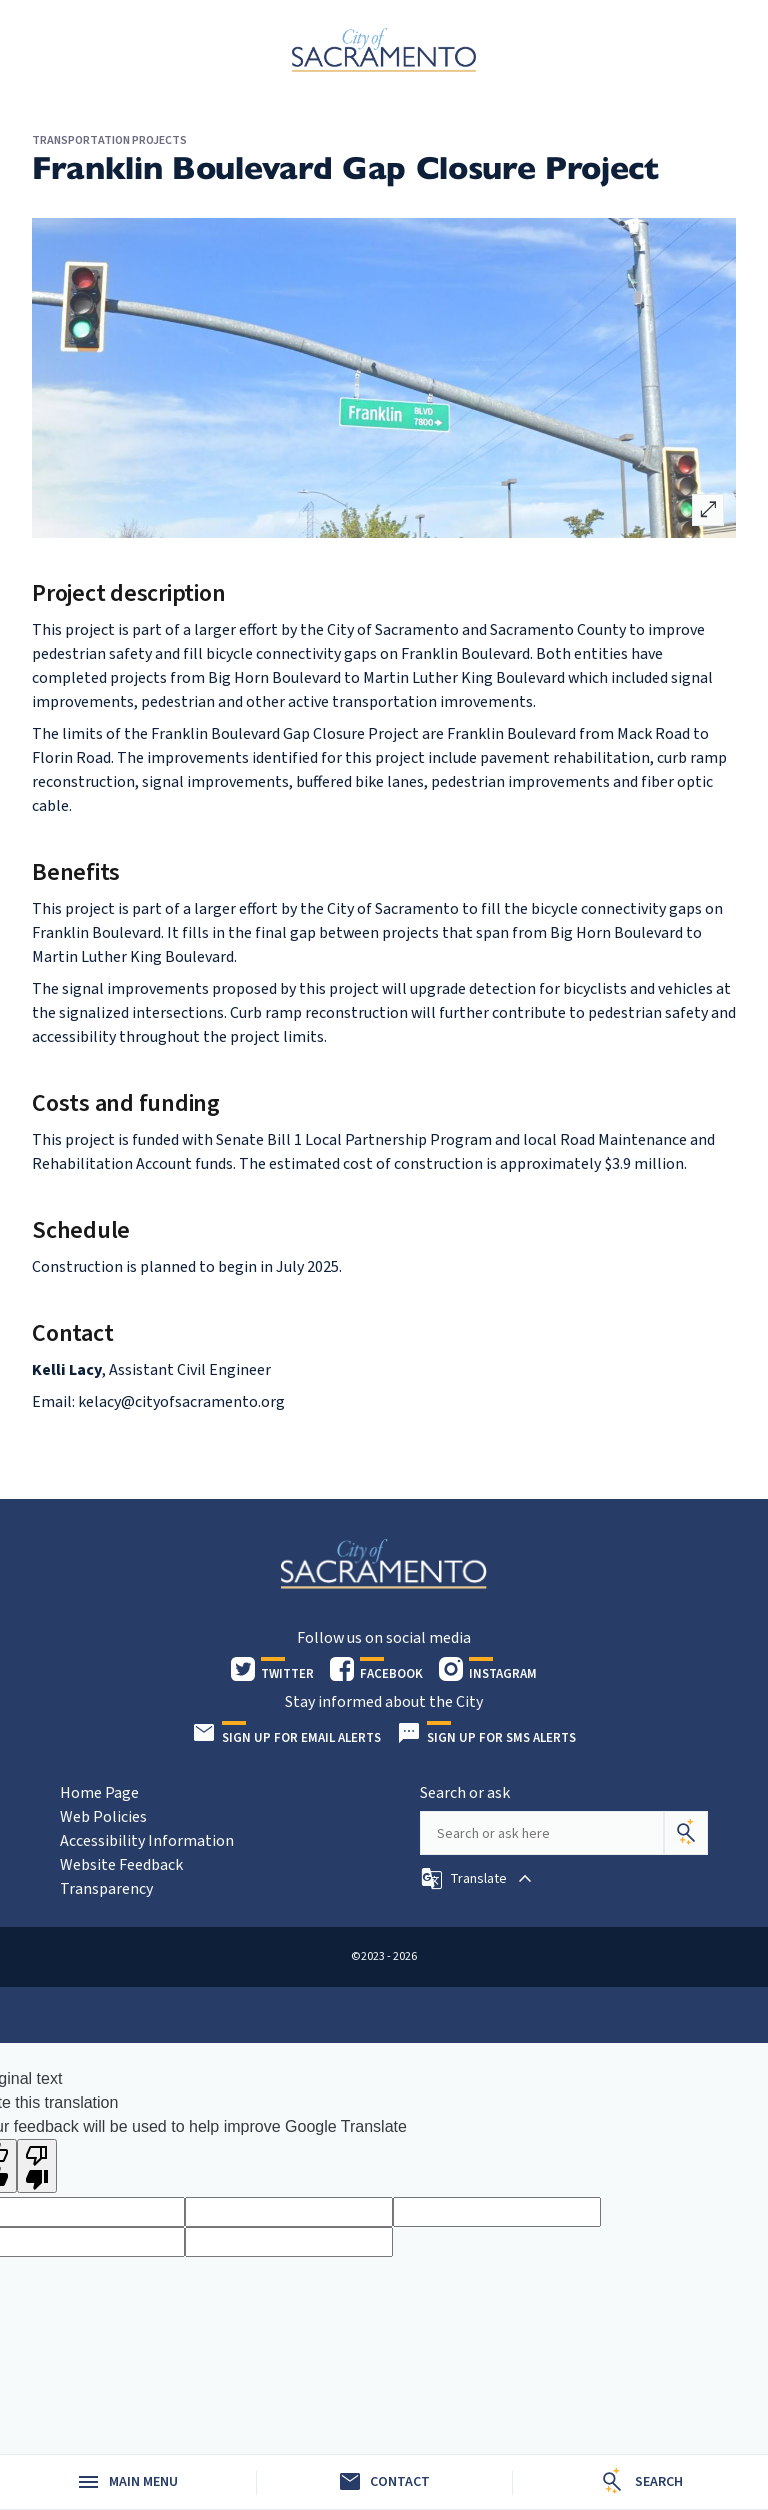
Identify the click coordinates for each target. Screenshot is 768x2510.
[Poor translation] (37, 2166)
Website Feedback (121, 1865)
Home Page (99, 1793)
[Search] (686, 1833)
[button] (478, 1879)
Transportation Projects (109, 140)
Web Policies (103, 1817)
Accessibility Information (147, 1841)
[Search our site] (542, 1833)
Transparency (106, 1889)
